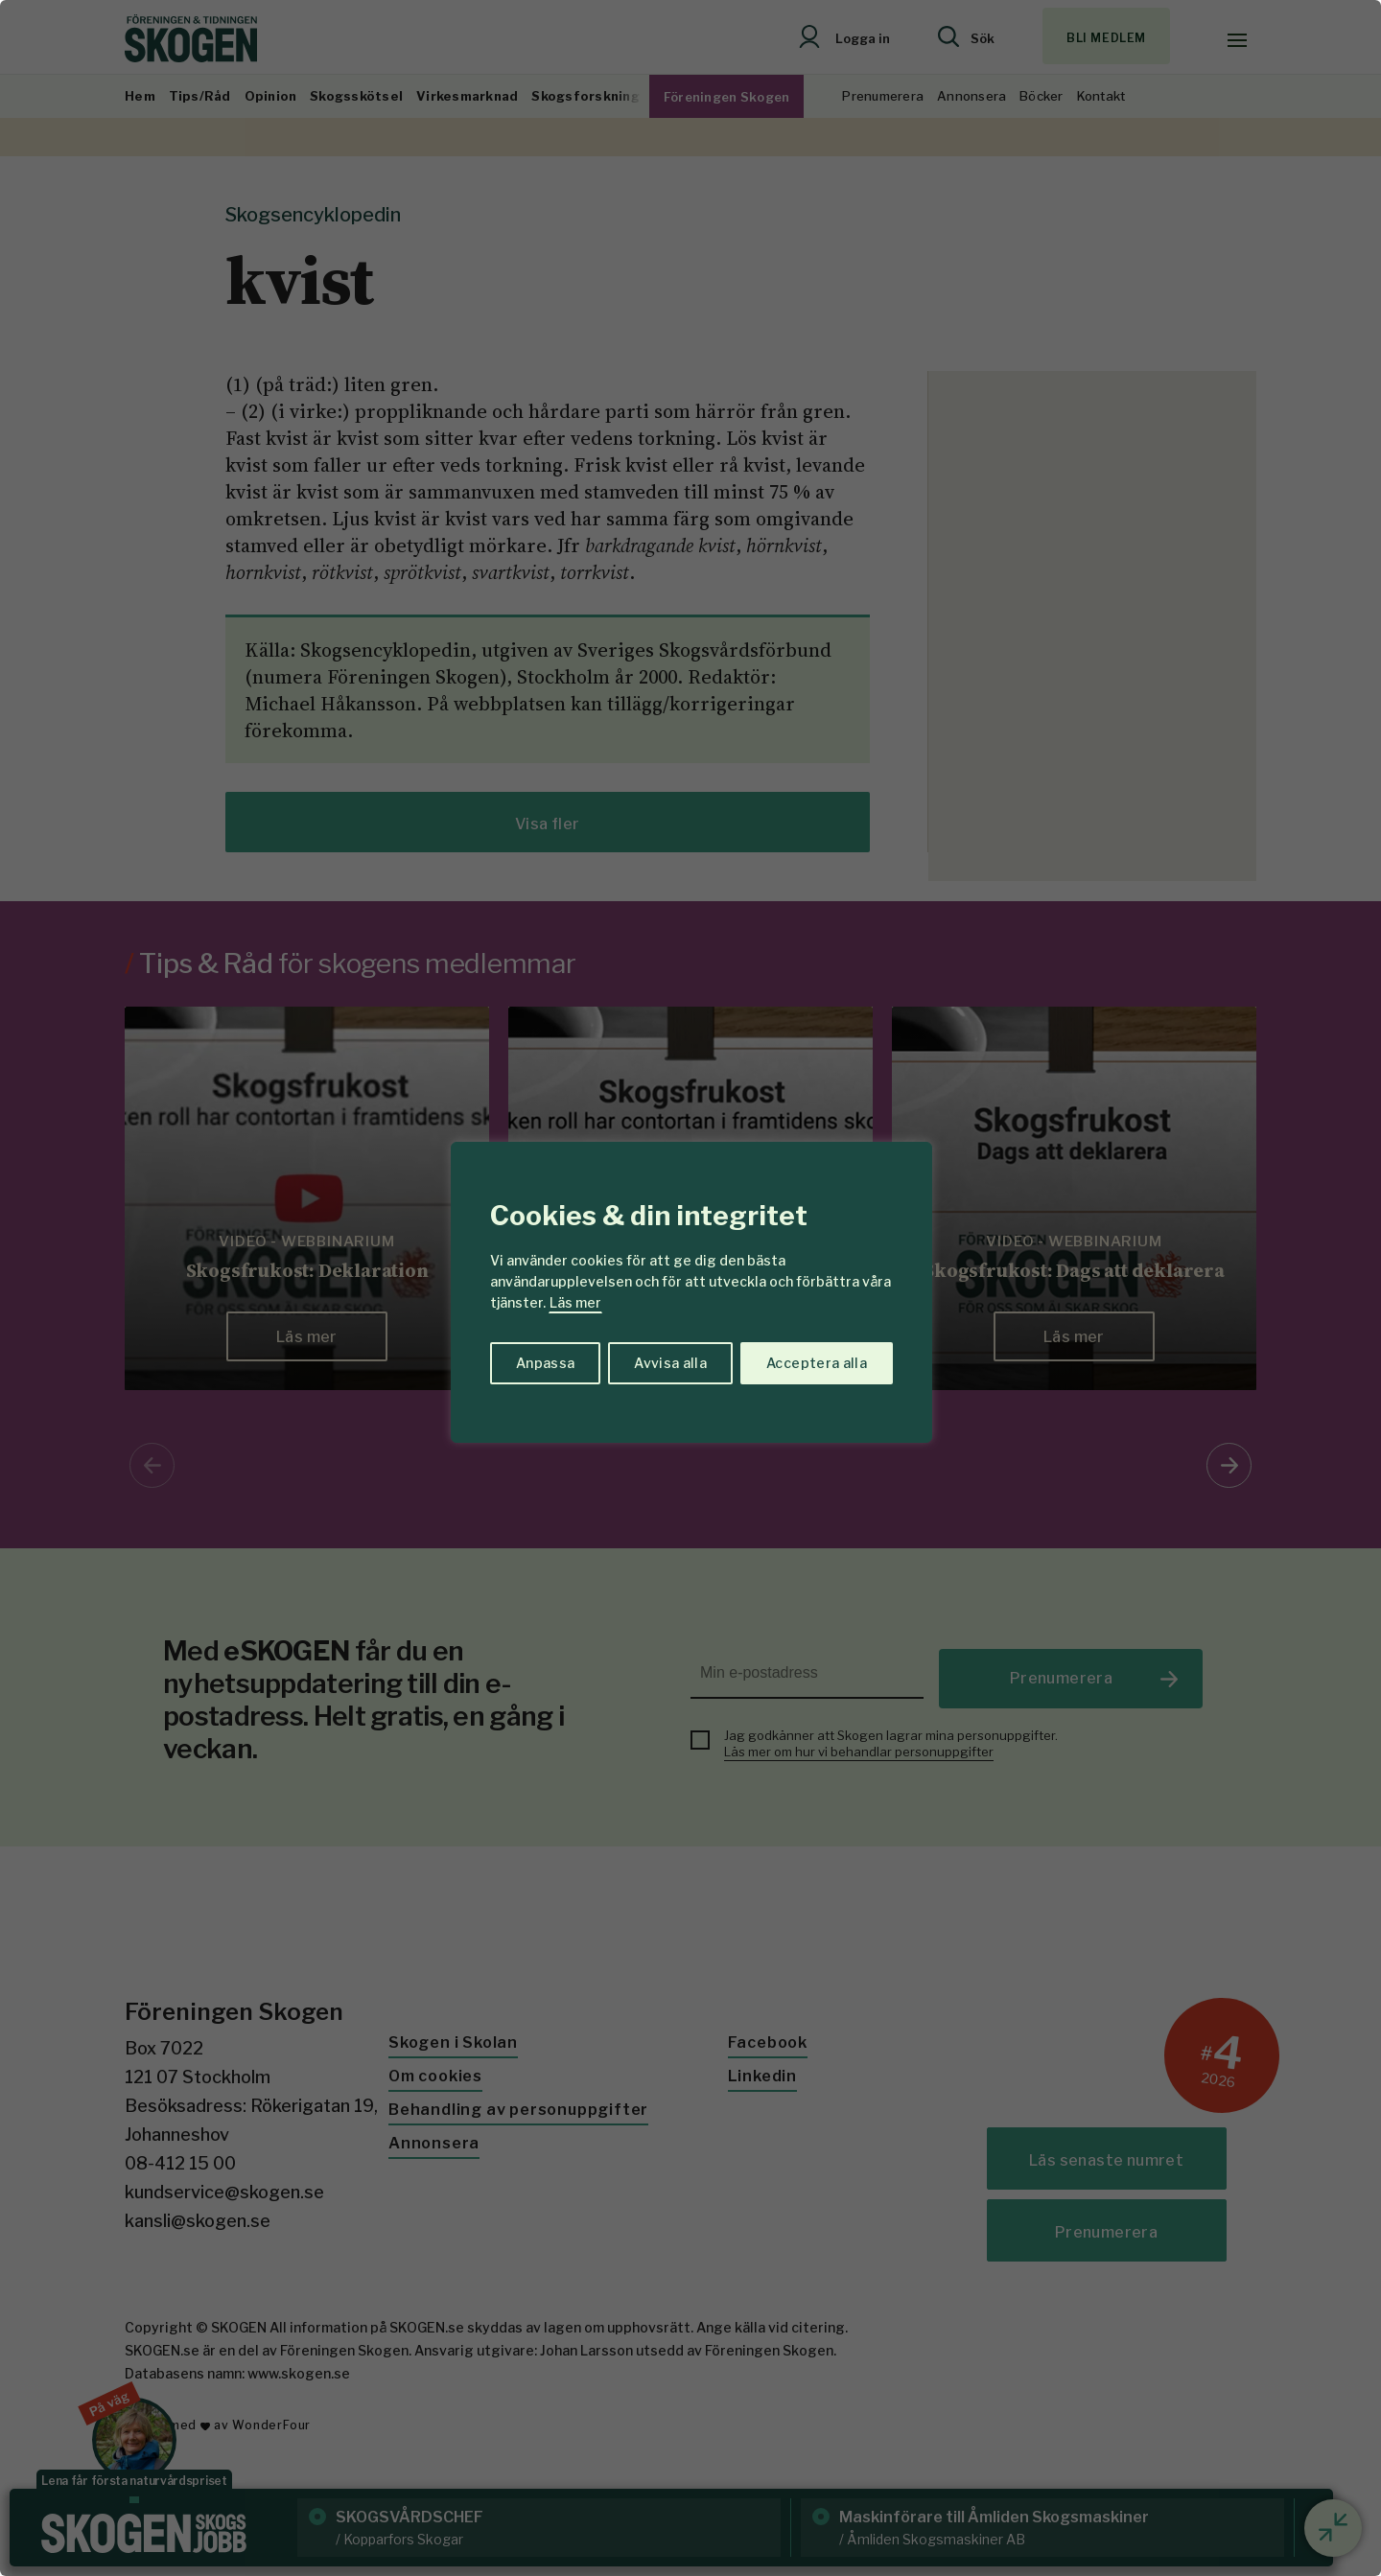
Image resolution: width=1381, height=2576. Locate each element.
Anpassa (545, 1363)
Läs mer (575, 1302)
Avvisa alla (670, 1363)
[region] (690, 1288)
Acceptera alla (816, 1363)
